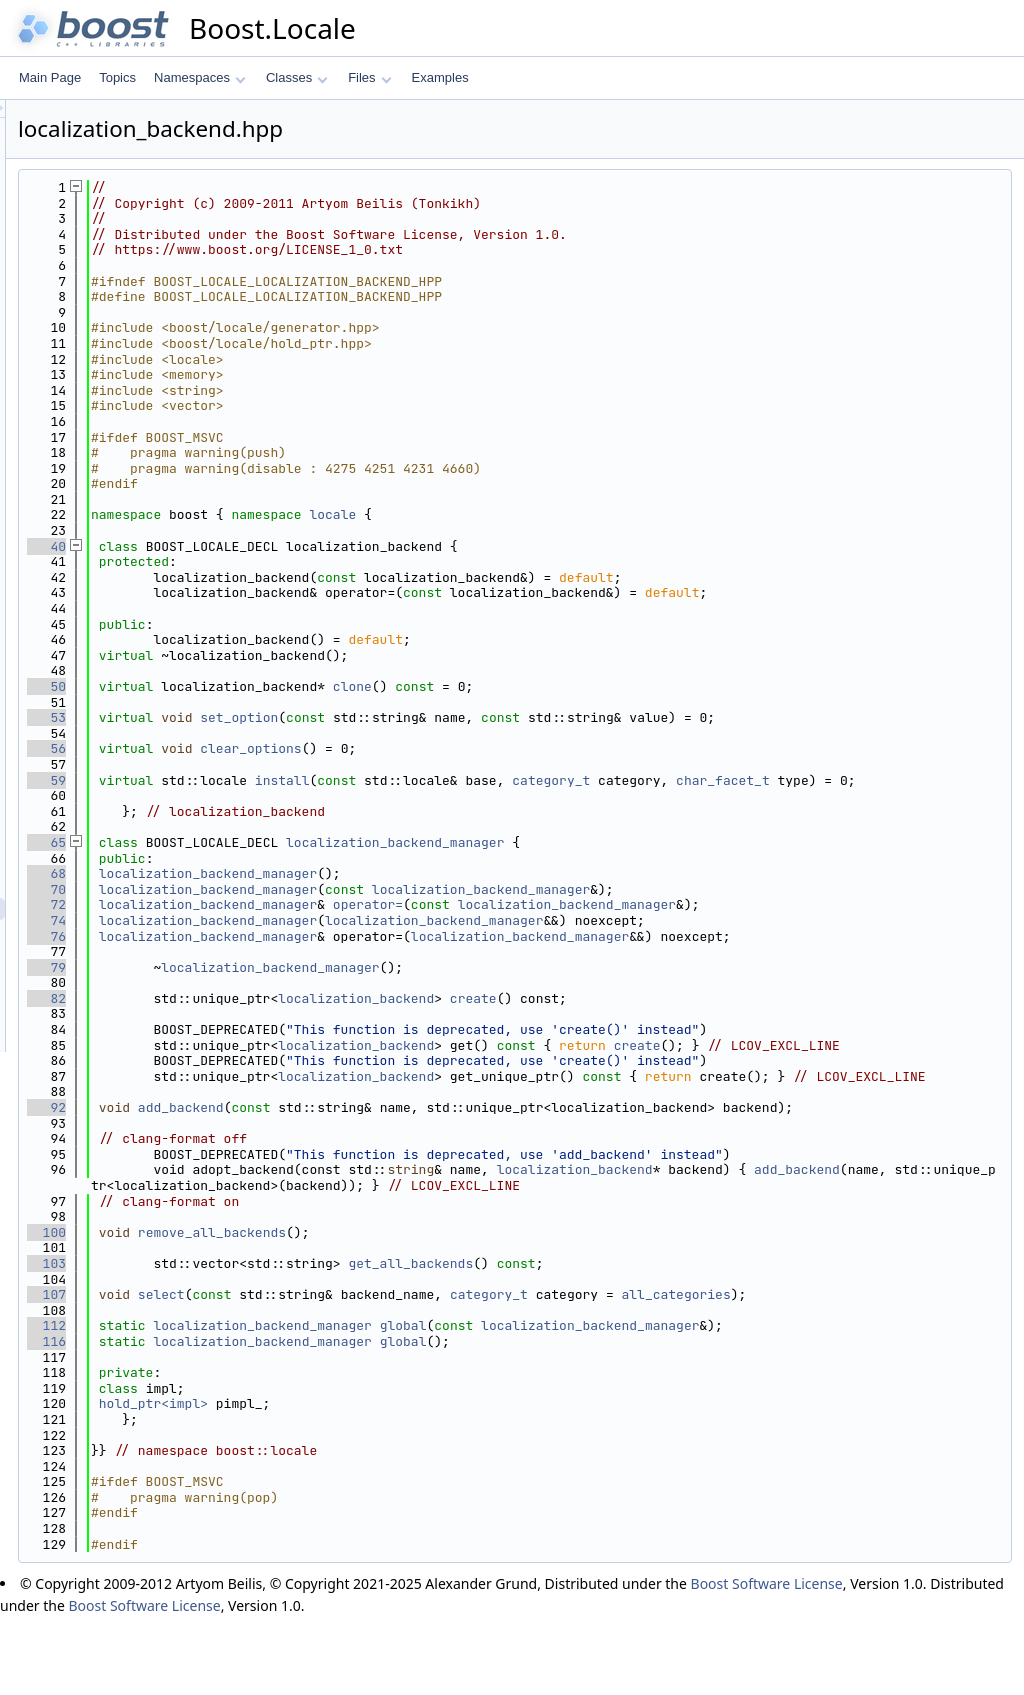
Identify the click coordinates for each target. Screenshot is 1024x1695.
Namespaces (199, 77)
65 (296, 858)
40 (296, 546)
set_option (489, 717)
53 (296, 717)
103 (296, 1341)
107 (296, 1372)
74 (296, 936)
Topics (117, 77)
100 (296, 1310)
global (653, 1403)
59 (296, 780)
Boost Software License (767, 1661)
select (411, 1372)
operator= (618, 920)
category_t (801, 780)
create (723, 1013)
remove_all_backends (462, 1310)
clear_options (500, 748)
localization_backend (606, 1013)
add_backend (431, 1154)
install (532, 780)
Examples (440, 77)
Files (369, 77)
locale (582, 514)
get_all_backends (660, 1341)
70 (296, 904)
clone (602, 686)
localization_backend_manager (645, 858)
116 (296, 1419)
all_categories (926, 1372)
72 (296, 920)
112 (296, 1403)
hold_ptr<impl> (403, 1481)
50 (296, 686)
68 (296, 889)
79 (296, 982)
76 (296, 951)
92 (296, 1154)
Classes (297, 77)
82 (296, 1013)
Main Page (50, 77)
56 (296, 748)
